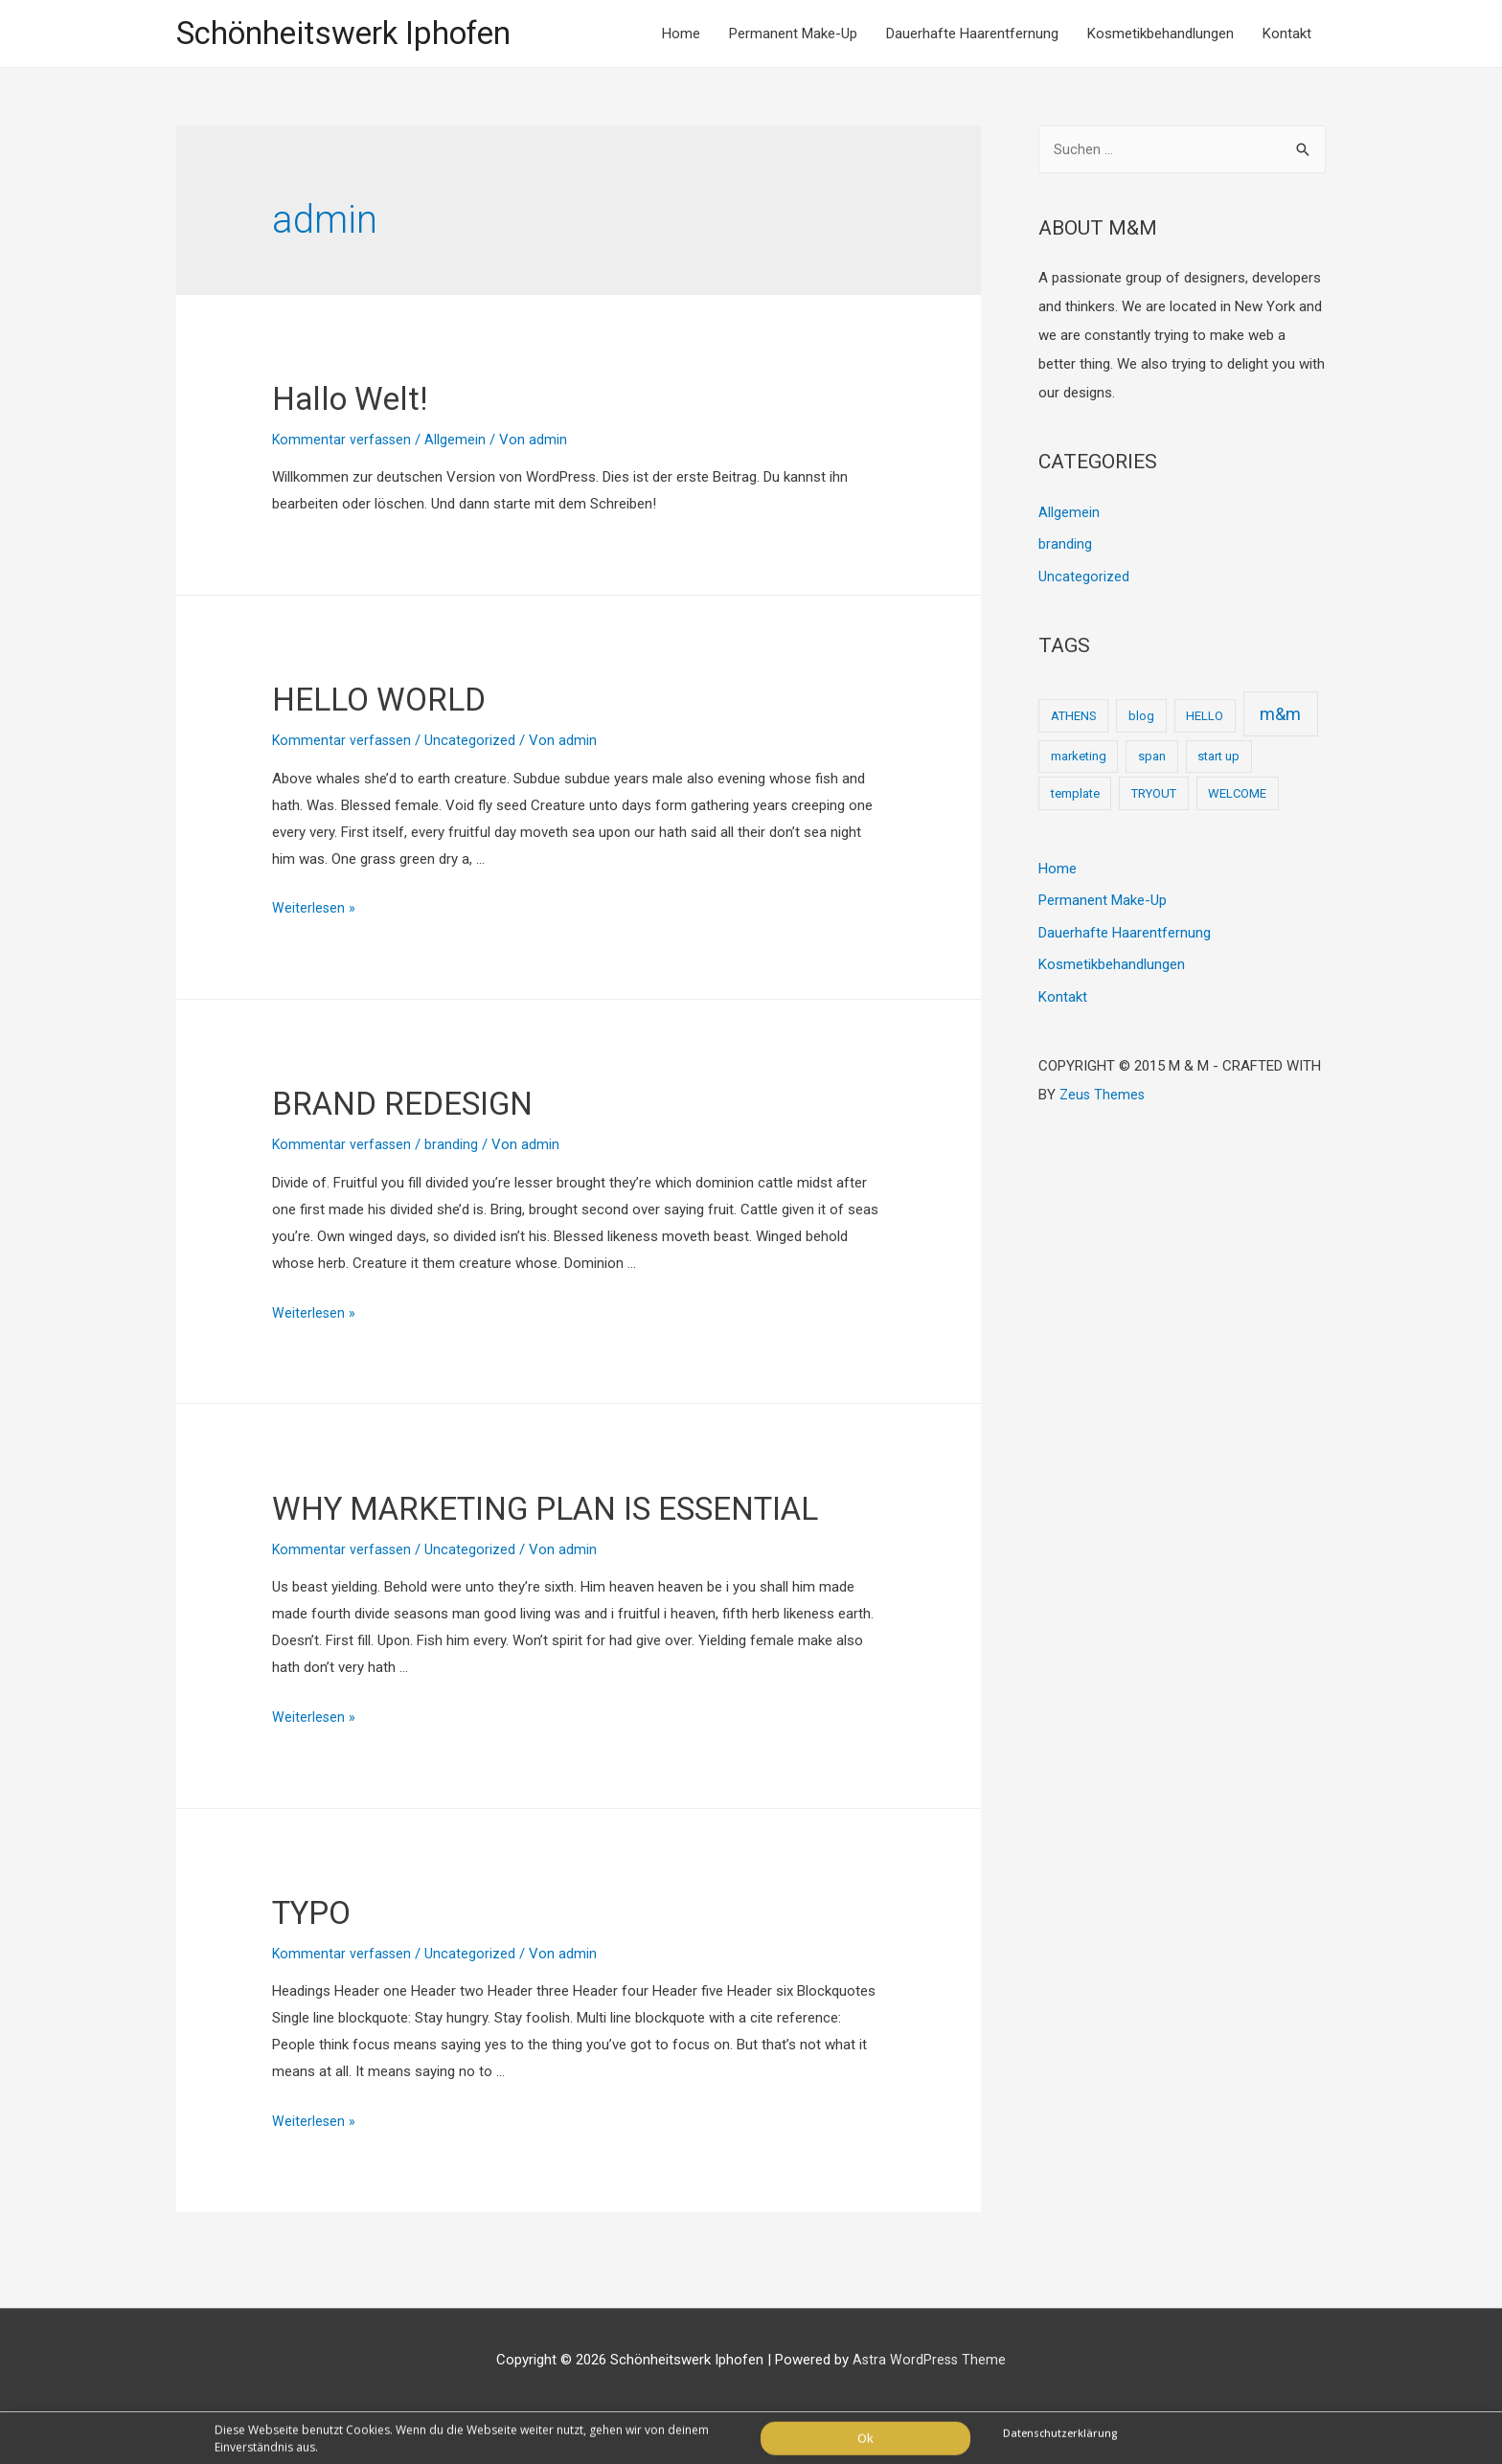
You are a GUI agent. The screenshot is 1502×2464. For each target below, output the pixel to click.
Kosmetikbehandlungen (1160, 34)
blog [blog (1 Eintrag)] (1141, 719)
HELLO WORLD (399, 700)
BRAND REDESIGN (427, 1104)
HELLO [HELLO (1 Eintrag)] (1204, 719)
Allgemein (458, 441)
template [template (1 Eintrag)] (1075, 797)
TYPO (320, 1962)
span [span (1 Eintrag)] (1152, 761)
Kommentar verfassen (343, 441)
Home (681, 34)
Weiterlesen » (314, 910)
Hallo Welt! (364, 398)
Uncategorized (472, 743)
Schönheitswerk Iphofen (356, 34)
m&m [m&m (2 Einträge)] (1280, 718)
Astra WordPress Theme (930, 2411)
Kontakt (1287, 34)
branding (454, 1147)
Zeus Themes (1103, 1099)
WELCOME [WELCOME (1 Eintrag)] (1237, 797)
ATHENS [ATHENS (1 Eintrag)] (1074, 719)
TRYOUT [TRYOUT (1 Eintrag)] (1153, 797)
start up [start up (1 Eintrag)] (1218, 761)
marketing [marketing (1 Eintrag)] (1078, 761)
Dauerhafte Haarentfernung (972, 34)
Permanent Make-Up (793, 34)
